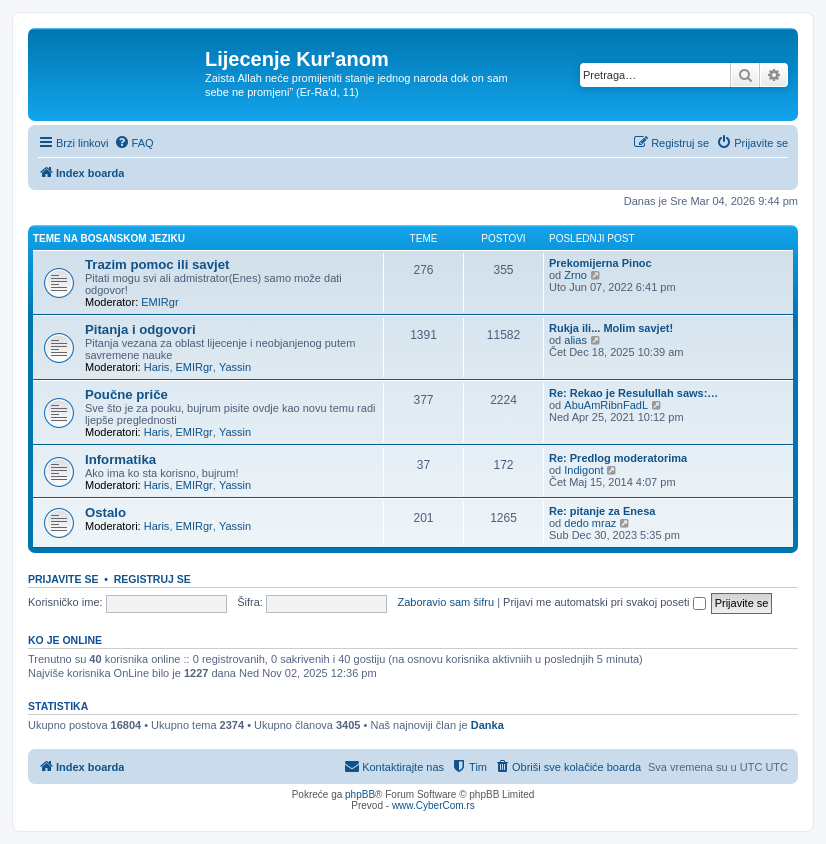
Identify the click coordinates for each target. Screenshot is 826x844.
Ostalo (105, 512)
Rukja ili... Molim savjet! (611, 328)
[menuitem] (134, 143)
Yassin (235, 367)
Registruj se (152, 579)
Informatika (120, 459)
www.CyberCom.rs (433, 805)
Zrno (575, 275)
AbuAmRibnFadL (606, 405)
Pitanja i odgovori (140, 329)
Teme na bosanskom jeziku (109, 238)
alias (575, 340)
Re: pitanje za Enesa (602, 511)
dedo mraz (590, 523)
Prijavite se (63, 579)
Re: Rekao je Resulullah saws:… (633, 393)
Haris (157, 367)
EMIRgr (159, 302)
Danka (487, 725)
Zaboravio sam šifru (446, 602)
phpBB (360, 794)
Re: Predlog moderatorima (618, 458)
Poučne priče (126, 394)
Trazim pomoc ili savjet (157, 264)
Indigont (583, 470)
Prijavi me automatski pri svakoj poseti (604, 602)
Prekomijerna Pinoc (600, 263)
